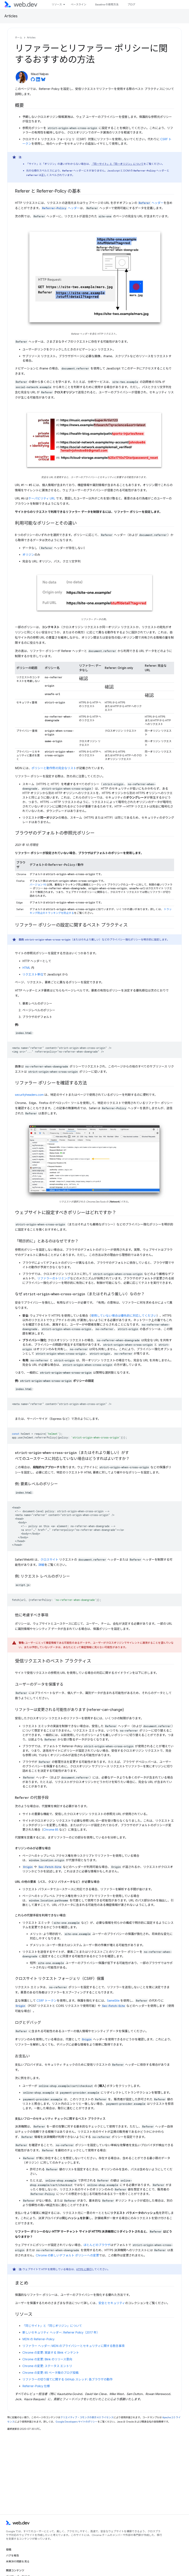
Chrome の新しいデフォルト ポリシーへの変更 (67, 2255)
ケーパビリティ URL (41, 498)
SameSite (113, 2001)
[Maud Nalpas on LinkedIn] (38, 80)
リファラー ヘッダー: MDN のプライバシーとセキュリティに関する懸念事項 (73, 2346)
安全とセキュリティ (111, 2303)
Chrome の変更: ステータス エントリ (47, 2366)
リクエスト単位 (32, 974)
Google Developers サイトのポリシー (76, 2421)
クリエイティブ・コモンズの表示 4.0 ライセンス (87, 2417)
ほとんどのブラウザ (97, 2245)
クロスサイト (49, 1560)
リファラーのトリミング (53, 1278)
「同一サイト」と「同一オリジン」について (117, 164)
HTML (26, 968)
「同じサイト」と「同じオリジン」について (52, 2326)
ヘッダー (150, 203)
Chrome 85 (50, 1830)
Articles (11, 16)
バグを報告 (12, 2555)
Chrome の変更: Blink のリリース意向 (47, 2359)
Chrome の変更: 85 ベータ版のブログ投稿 (50, 2373)
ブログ (131, 4)
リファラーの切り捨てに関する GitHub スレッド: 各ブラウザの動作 (67, 2379)
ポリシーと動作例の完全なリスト (54, 768)
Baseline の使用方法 (107, 4)
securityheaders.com (29, 1095)
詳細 (41, 1565)
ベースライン (78, 4)
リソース (57, 4)
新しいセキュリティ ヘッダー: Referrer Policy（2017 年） (61, 2332)
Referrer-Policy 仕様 (36, 2386)
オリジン (28, 555)
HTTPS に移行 (84, 2269)
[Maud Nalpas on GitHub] (33, 80)
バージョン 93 (38, 884)
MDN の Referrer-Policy (38, 2339)
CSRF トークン (47, 2001)
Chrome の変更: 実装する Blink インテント (50, 2353)
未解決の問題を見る (17, 2561)
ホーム (18, 37)
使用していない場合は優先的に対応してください (124, 1316)
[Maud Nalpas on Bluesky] (43, 80)
